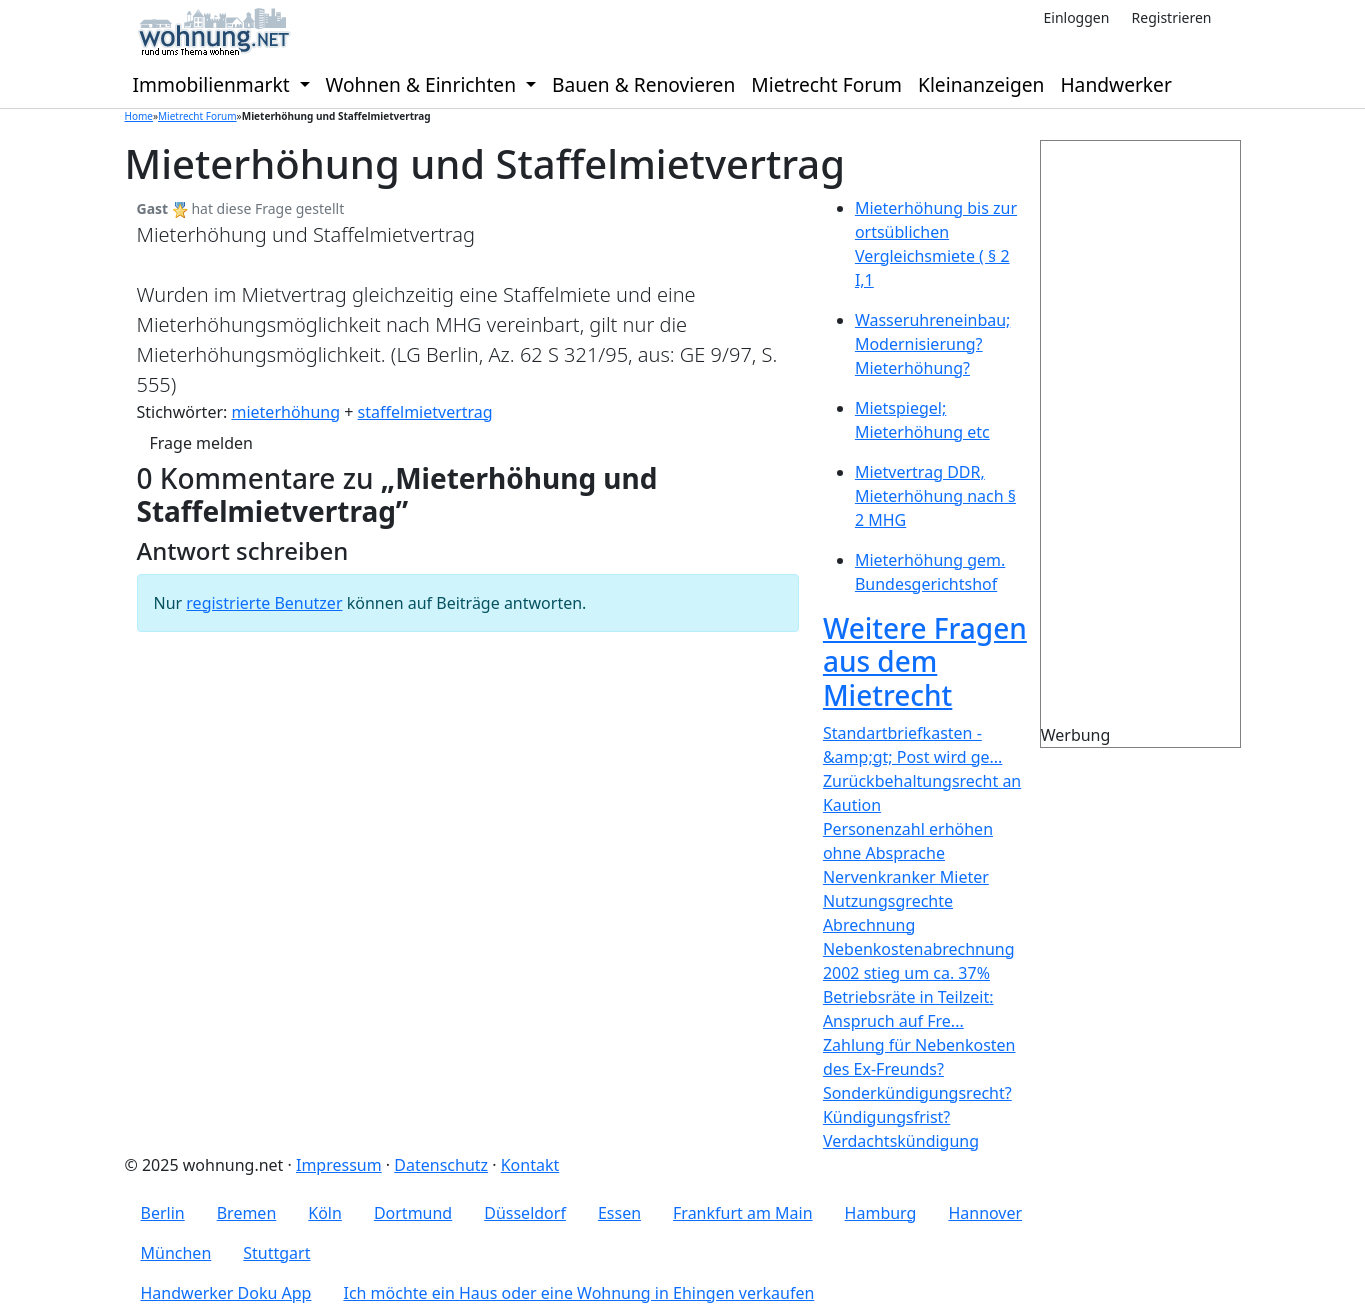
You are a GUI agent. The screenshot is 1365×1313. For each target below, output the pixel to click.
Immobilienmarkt (214, 84)
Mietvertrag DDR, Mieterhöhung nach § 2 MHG (935, 496)
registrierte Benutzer (264, 603)
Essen (619, 1213)
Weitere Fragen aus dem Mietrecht (925, 661)
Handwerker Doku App (226, 1293)
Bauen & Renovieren (643, 84)
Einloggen (1076, 17)
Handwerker (1115, 84)
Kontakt (530, 1165)
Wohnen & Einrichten (424, 84)
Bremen (247, 1213)
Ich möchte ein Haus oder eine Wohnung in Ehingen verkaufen (578, 1293)
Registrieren (1172, 17)
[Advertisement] (1177, 441)
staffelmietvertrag (425, 412)
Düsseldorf (525, 1213)
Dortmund (413, 1213)
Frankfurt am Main (743, 1213)
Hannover (985, 1213)
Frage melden (201, 443)
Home (139, 116)
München (176, 1253)
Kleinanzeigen (981, 84)
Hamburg (881, 1213)
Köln (325, 1213)
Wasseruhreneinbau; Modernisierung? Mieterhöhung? (933, 344)
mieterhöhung (285, 412)
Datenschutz (441, 1165)
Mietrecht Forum (826, 84)
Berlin (163, 1213)
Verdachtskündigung (901, 1141)
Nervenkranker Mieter (906, 877)
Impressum (339, 1165)
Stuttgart (276, 1253)
